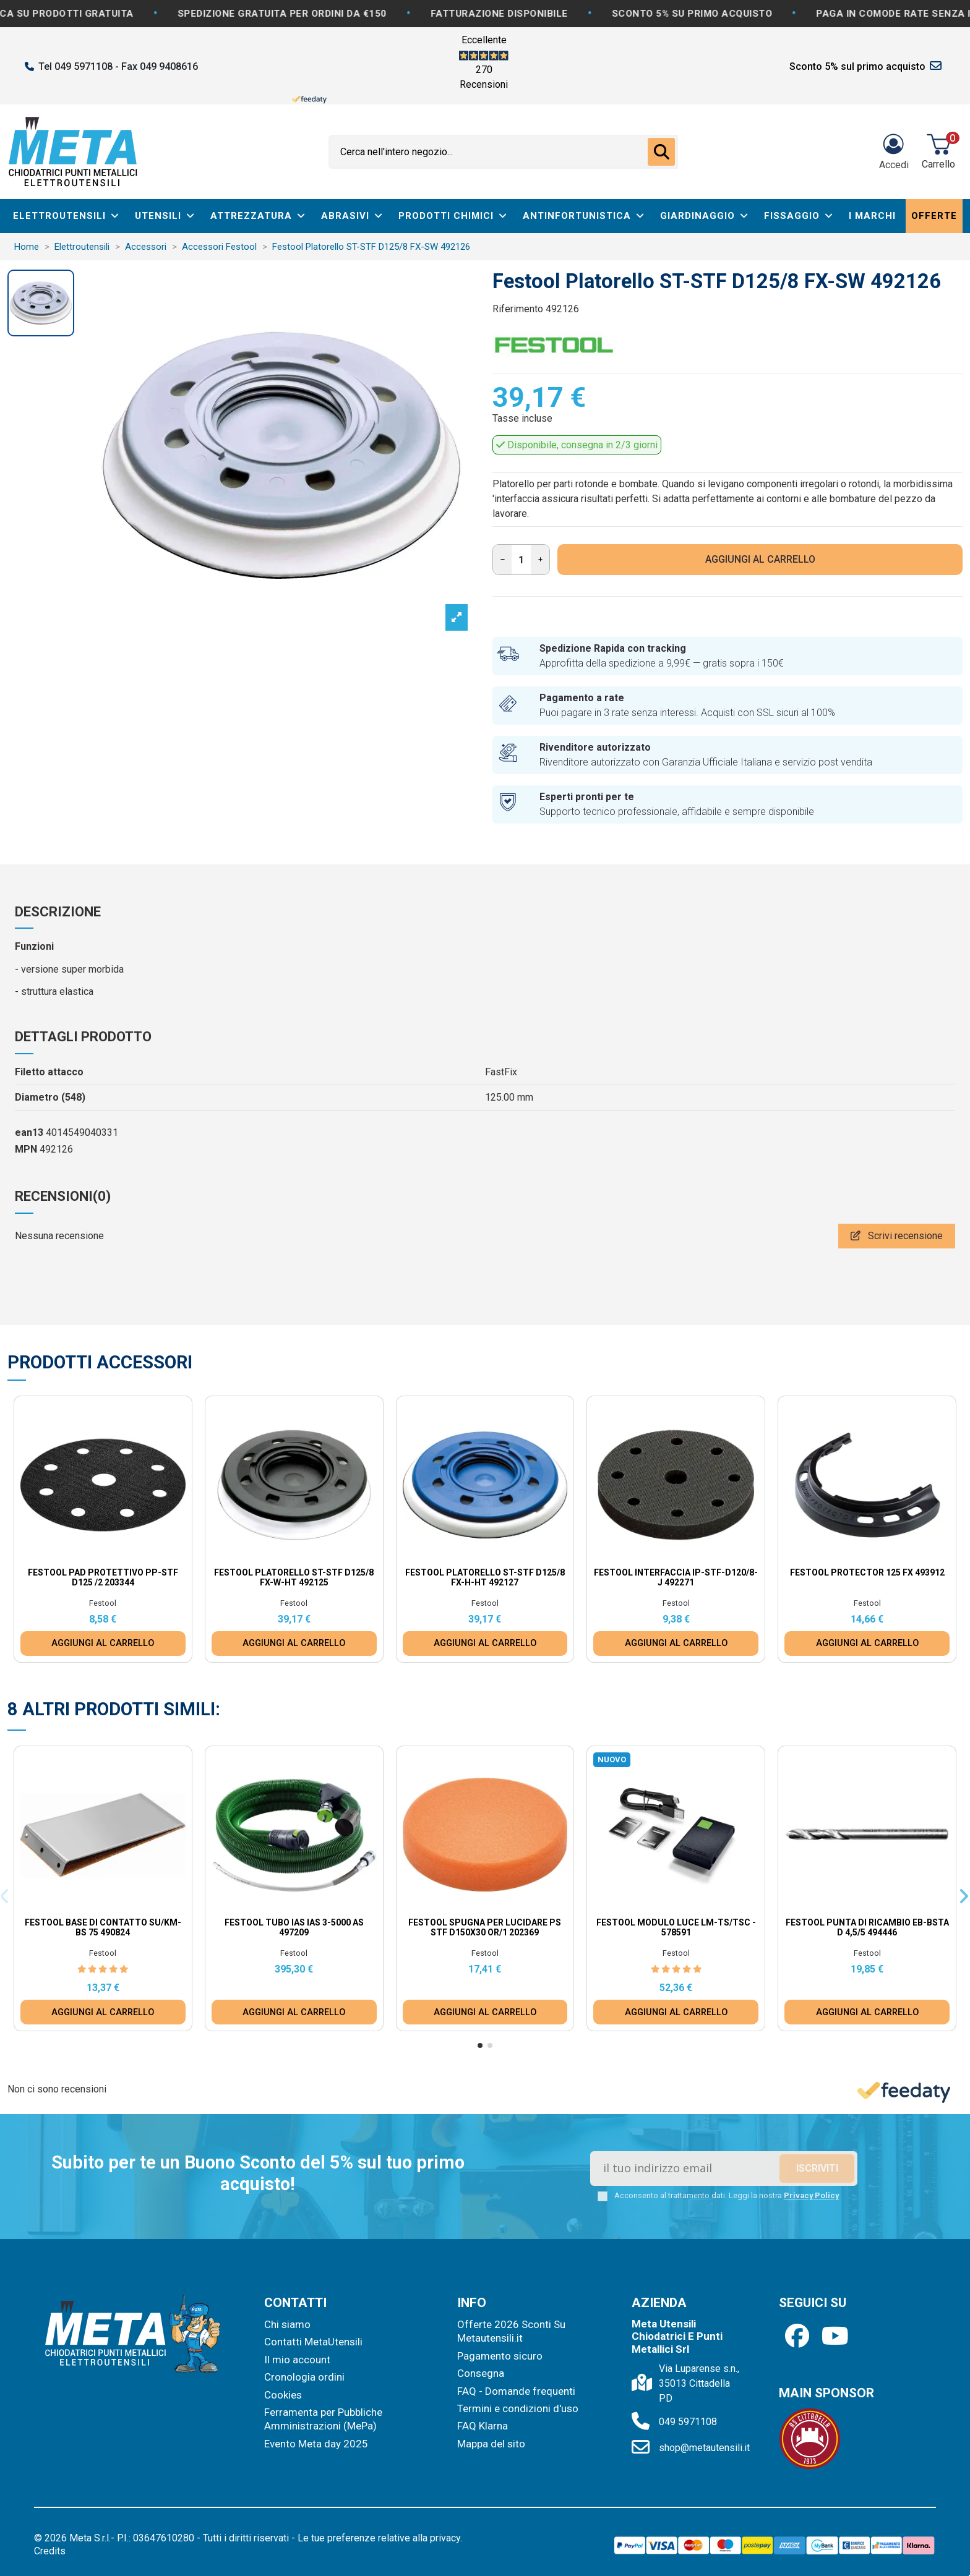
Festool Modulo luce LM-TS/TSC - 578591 (676, 1927)
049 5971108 (688, 2422)
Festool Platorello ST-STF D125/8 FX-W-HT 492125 (294, 1577)
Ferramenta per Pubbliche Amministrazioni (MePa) (323, 2419)
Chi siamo (287, 2324)
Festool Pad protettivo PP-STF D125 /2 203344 (103, 1577)
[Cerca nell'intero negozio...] (661, 152)
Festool (102, 1603)
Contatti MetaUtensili (313, 2341)
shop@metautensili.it (704, 2448)
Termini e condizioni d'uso (517, 2408)
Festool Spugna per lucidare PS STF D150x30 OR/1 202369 (484, 1927)
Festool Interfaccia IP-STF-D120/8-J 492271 (676, 1577)
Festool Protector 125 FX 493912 (867, 1572)
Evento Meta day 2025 (316, 2443)
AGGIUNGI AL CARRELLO (760, 559)
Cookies (283, 2395)
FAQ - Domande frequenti (516, 2391)
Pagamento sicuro (500, 2356)
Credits (50, 2551)
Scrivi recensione (897, 1236)
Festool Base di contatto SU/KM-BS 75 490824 (103, 1927)
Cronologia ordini (304, 2377)
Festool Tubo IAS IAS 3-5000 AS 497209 (294, 1927)
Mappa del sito (491, 2443)
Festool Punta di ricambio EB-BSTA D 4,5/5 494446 (867, 1927)
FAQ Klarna (482, 2426)
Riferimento (517, 309)
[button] (480, 2045)
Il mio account (297, 2359)
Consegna (480, 2373)
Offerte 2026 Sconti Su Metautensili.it (511, 2331)
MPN (26, 1149)
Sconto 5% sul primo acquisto (857, 66)
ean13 (29, 1132)
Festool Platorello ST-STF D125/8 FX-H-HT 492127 (485, 1577)
